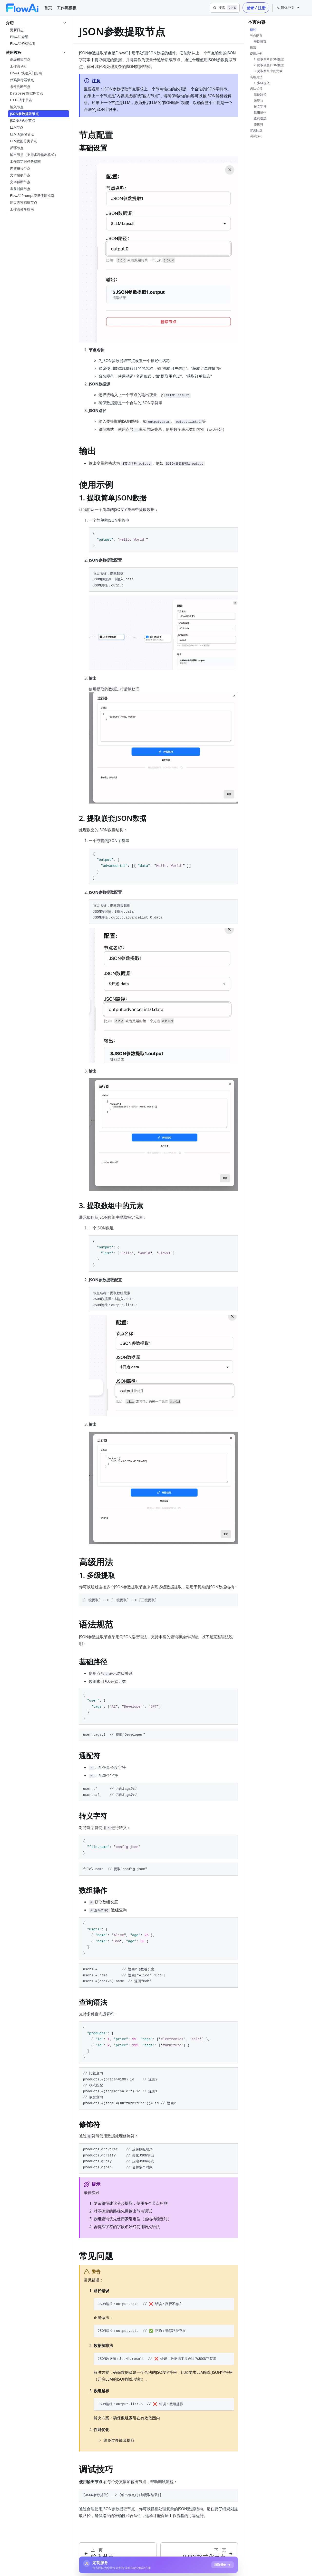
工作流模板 (66, 7)
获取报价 (222, 2565)
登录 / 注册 (256, 7)
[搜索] (225, 8)
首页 (48, 7)
